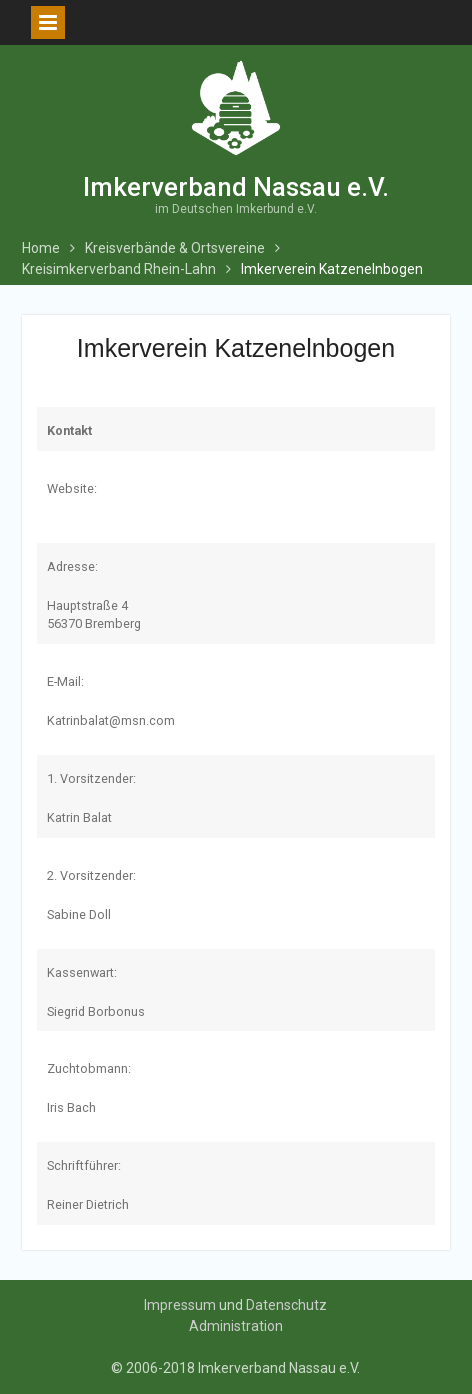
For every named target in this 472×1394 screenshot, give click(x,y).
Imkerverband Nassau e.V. (236, 187)
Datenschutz (286, 1305)
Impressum (180, 1305)
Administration (236, 1326)
